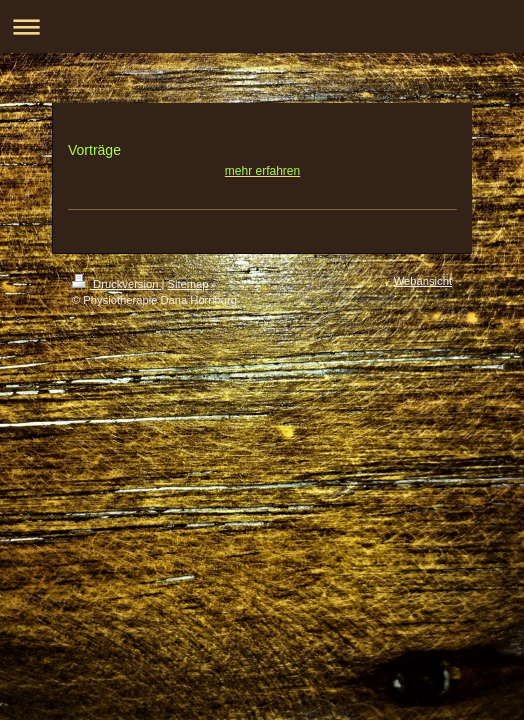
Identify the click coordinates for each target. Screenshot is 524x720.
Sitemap (188, 284)
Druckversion (117, 284)
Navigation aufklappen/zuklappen (262, 26)
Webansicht (423, 281)
